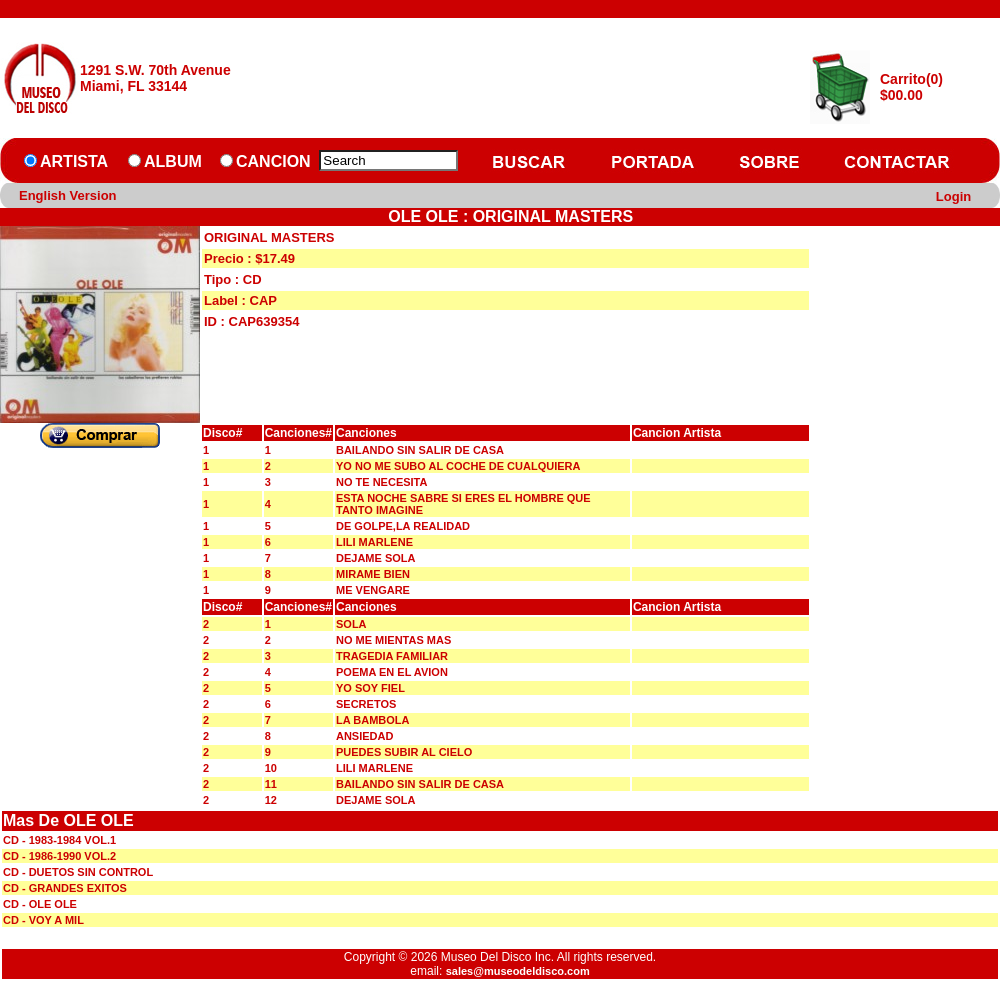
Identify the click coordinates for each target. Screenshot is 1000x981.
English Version (68, 195)
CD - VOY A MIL (43, 920)
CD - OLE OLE (40, 904)
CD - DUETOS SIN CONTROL (78, 872)
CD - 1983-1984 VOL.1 (59, 840)
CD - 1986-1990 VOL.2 (59, 856)
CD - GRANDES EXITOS (65, 888)
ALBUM (173, 161)
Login (953, 196)
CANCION (273, 161)
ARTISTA (74, 161)
